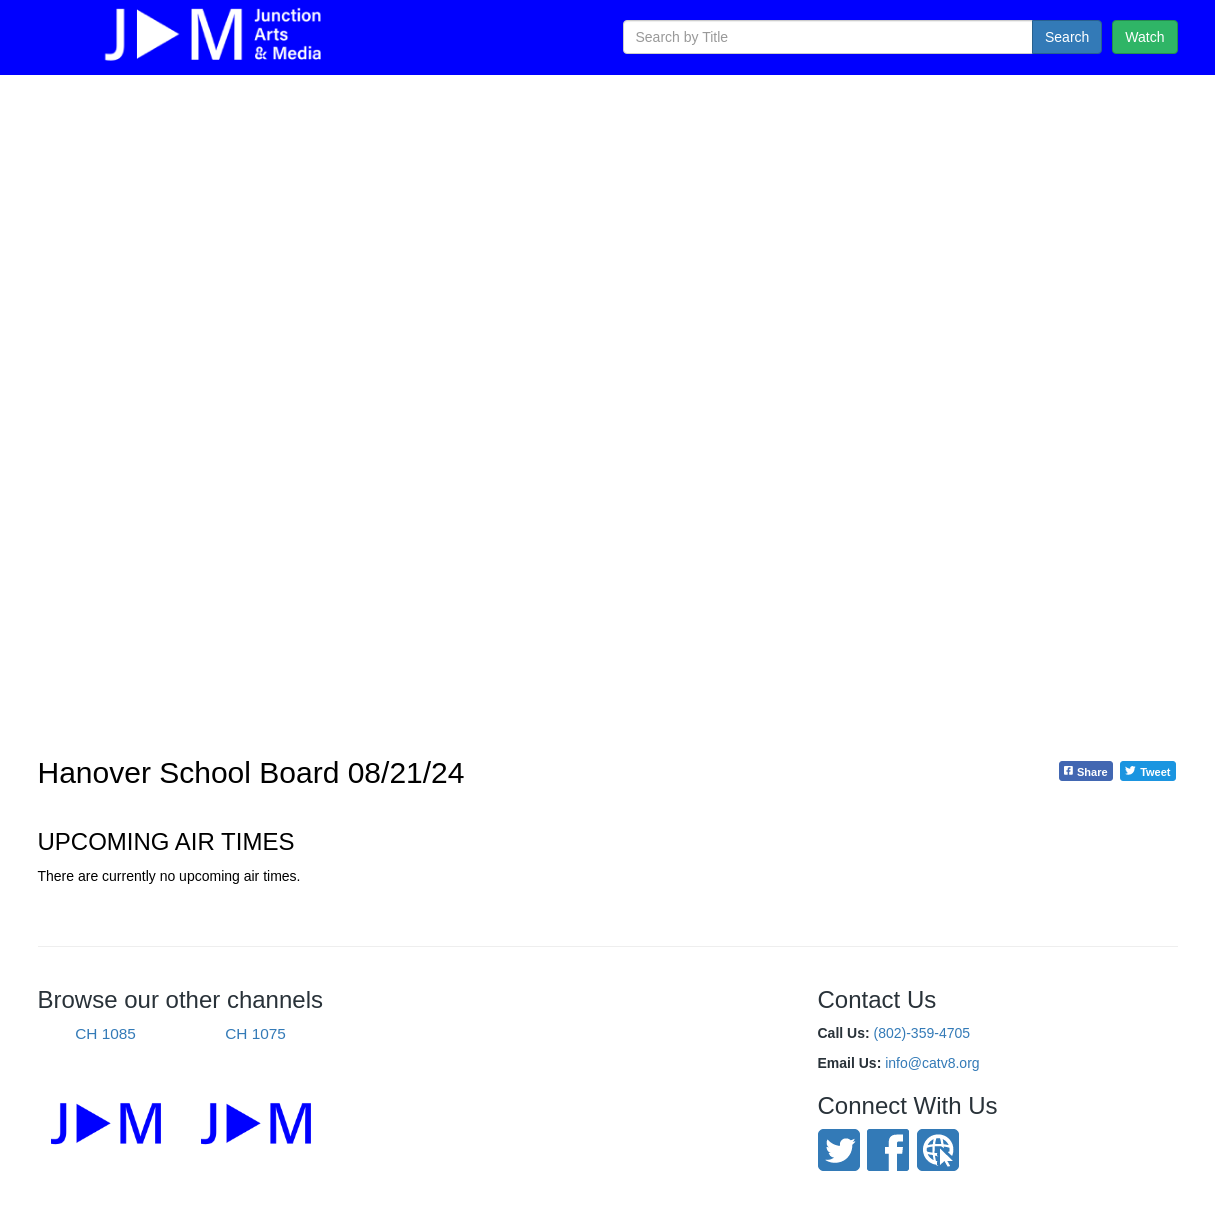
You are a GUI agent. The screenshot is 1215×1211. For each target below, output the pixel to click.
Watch (1144, 37)
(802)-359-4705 (922, 1033)
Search (1067, 37)
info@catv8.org (932, 1063)
